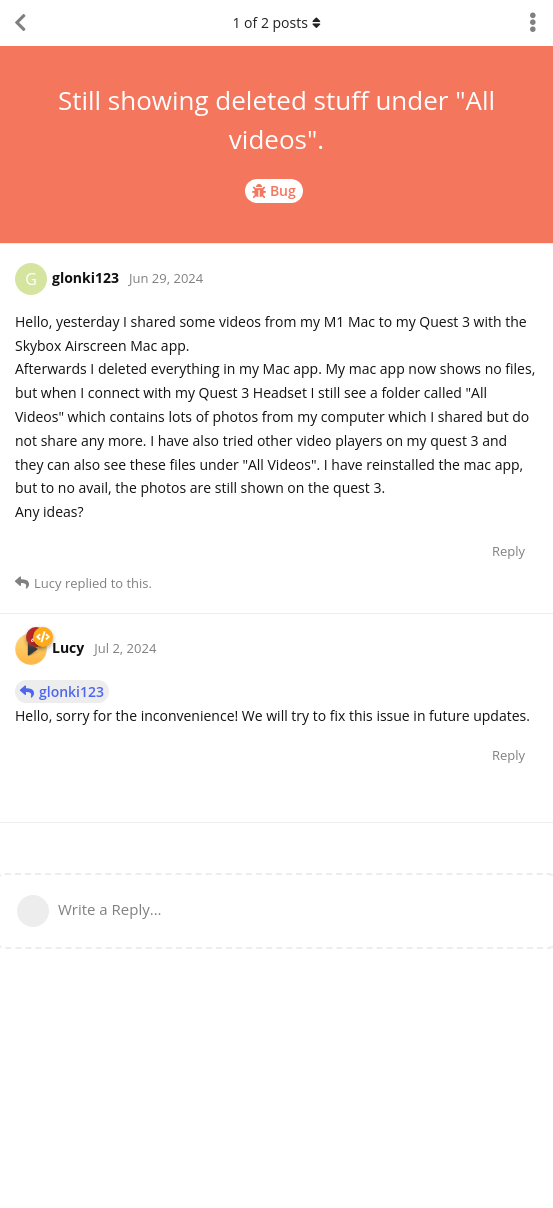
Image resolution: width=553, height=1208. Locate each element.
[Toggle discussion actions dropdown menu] (533, 23)
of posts (276, 22)
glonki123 (71, 691)
